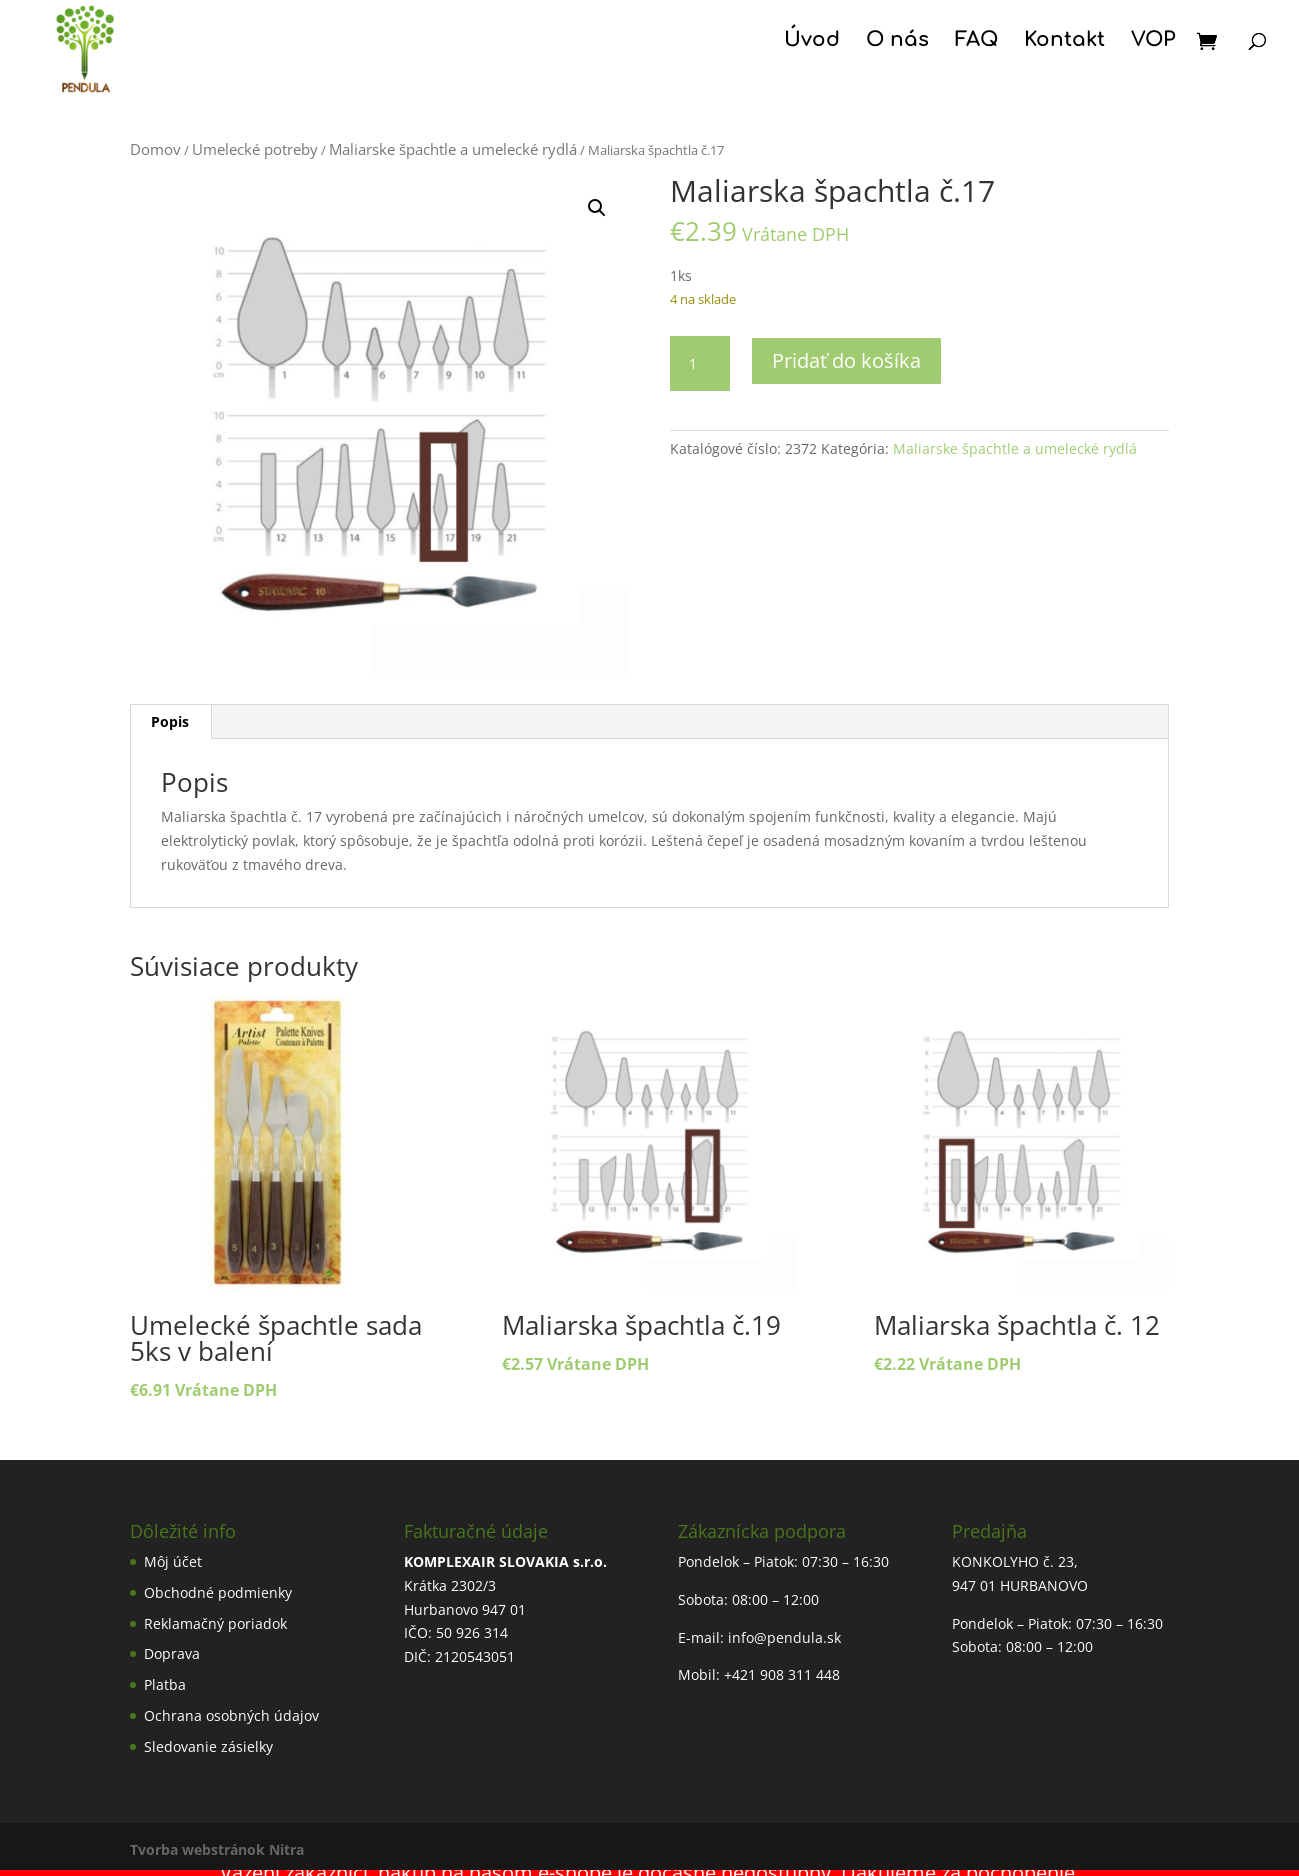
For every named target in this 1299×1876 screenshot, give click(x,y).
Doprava (172, 1653)
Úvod (812, 42)
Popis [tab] (170, 721)
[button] (597, 208)
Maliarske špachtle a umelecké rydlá (453, 149)
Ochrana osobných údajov (231, 1715)
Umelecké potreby (255, 149)
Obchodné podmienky (218, 1592)
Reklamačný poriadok (215, 1623)
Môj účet (173, 1561)
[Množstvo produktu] (700, 364)
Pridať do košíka (846, 360)
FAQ (976, 42)
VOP (1153, 42)
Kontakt (1064, 42)
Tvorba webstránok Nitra (217, 1849)
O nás (897, 42)
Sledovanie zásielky (208, 1746)
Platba (165, 1684)
